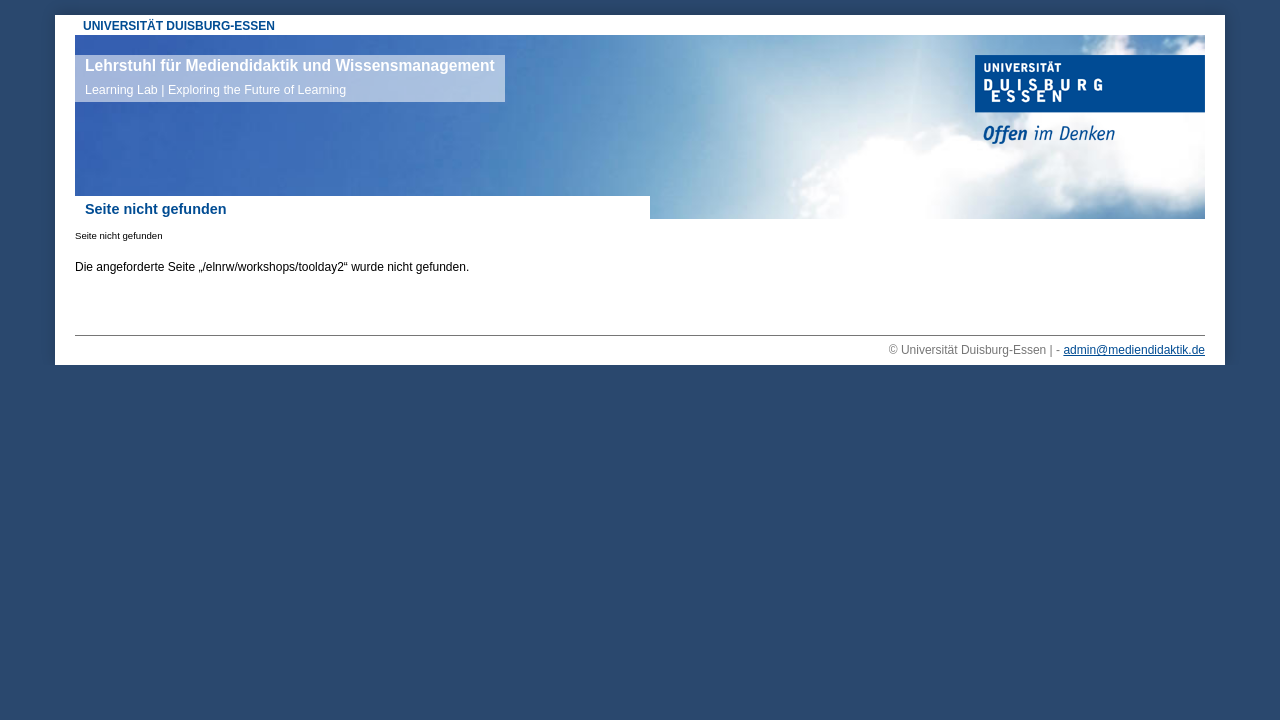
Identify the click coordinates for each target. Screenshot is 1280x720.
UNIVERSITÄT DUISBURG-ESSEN (179, 26)
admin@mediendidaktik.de (1134, 350)
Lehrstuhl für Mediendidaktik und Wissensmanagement (290, 77)
